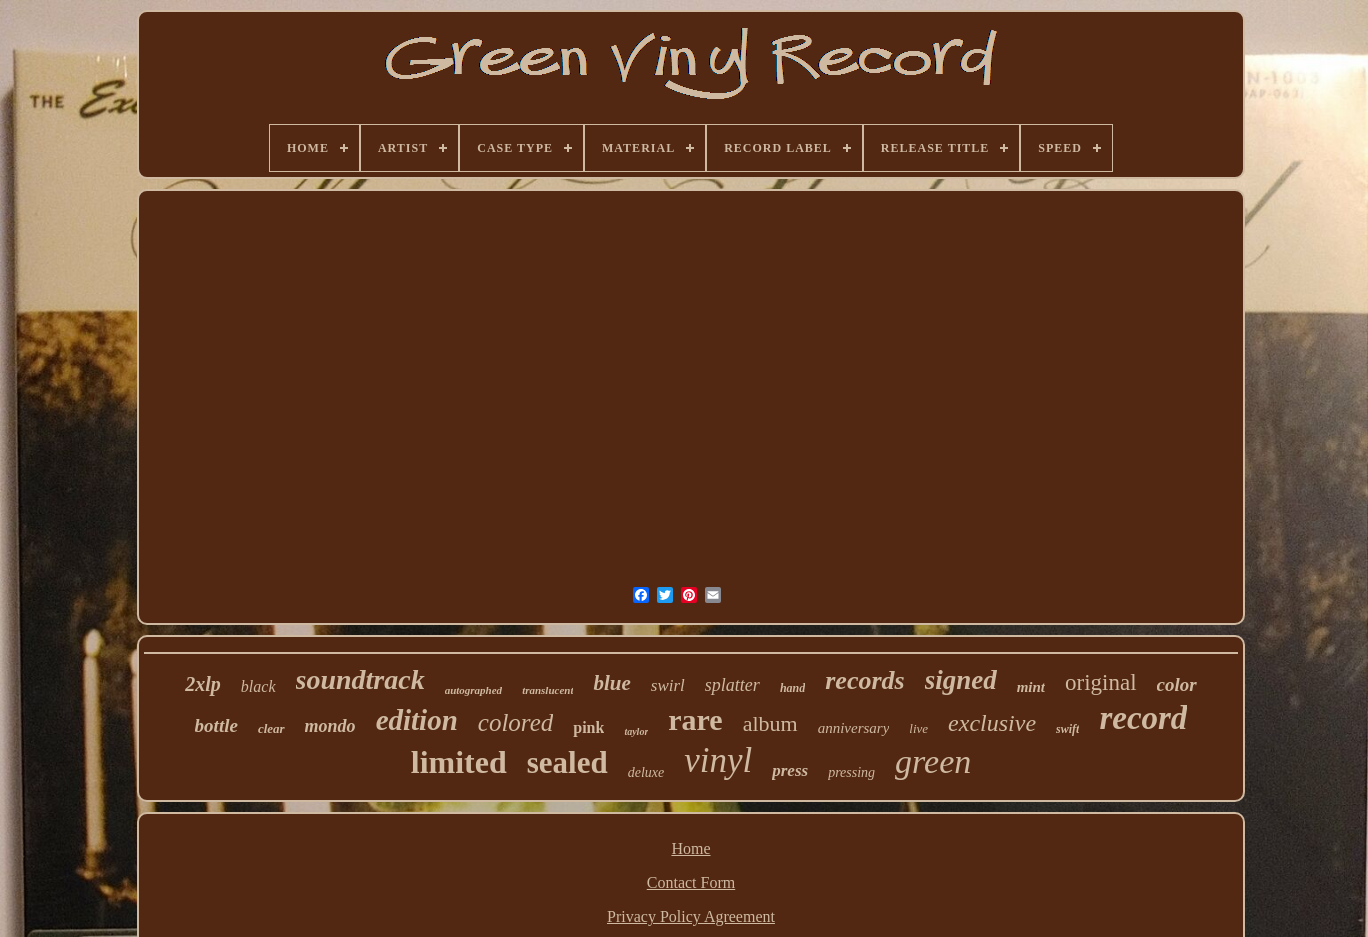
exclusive (992, 723)
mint (1031, 687)
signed (961, 680)
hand (792, 688)
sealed (567, 762)
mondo (330, 726)
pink (588, 727)
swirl (668, 685)
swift (1067, 729)
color (1177, 684)
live (918, 728)
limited (459, 762)
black (258, 686)
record (1143, 718)
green (933, 761)
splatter (732, 685)
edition (417, 720)
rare (695, 719)
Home (690, 848)
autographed (473, 690)
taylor (636, 731)
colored (515, 722)
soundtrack (360, 679)
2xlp (203, 684)
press (790, 770)
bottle (216, 725)
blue (611, 683)
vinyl (718, 760)
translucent (547, 690)
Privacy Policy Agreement (691, 916)
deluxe (646, 772)
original (1101, 682)
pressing (851, 772)
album (770, 723)
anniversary (854, 728)
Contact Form (691, 882)
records (864, 680)
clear (271, 728)
